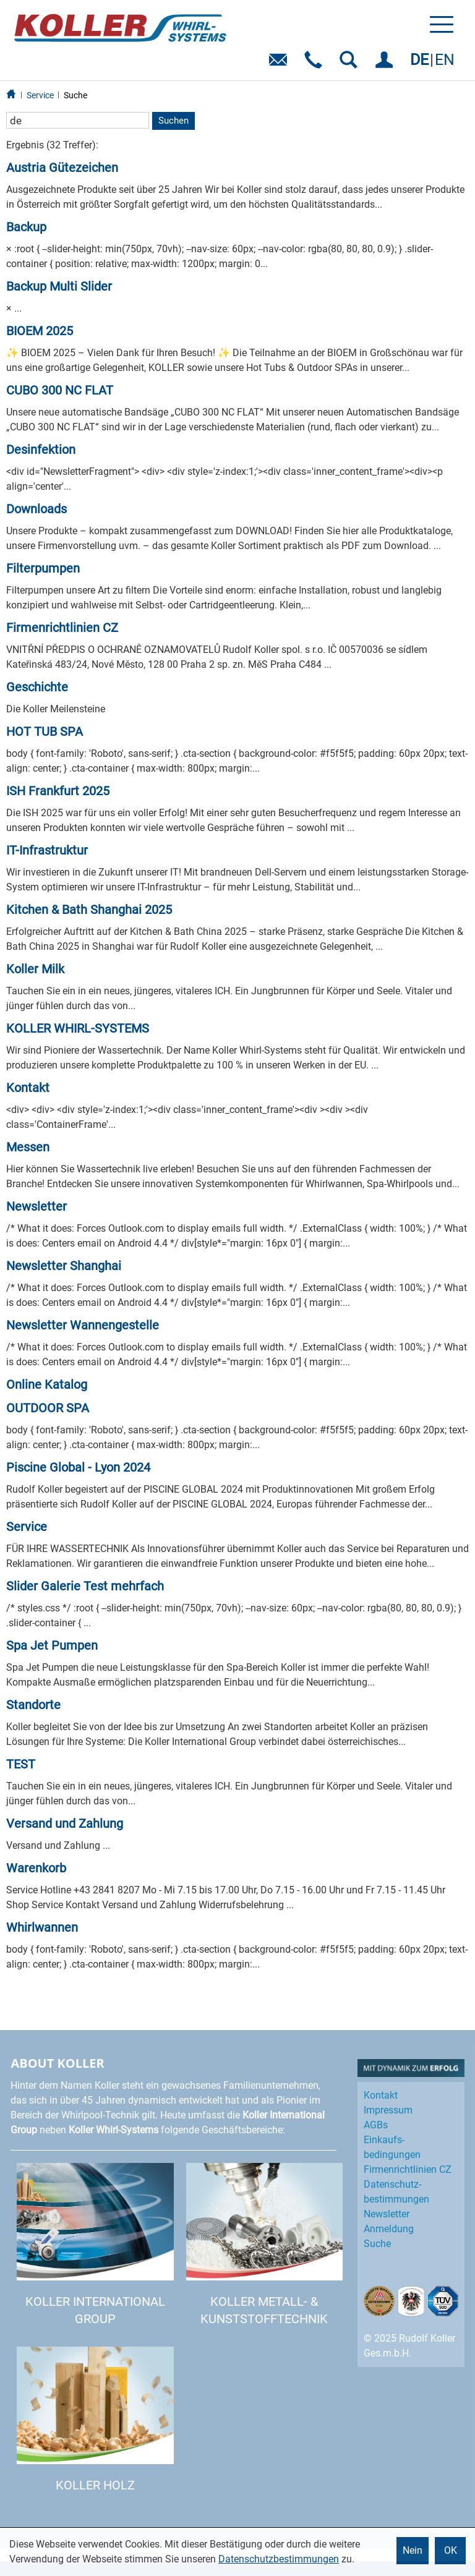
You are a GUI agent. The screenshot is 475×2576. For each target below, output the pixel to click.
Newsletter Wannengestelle (82, 1325)
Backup (26, 227)
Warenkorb (36, 1868)
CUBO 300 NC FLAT (59, 390)
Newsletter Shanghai (63, 1265)
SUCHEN (351, 64)
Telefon (315, 64)
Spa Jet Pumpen (52, 1645)
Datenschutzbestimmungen (278, 2559)
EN (445, 60)
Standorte (33, 1704)
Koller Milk (35, 969)
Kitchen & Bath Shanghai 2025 (89, 909)
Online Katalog (46, 1384)
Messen (27, 1147)
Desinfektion (40, 449)
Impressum (388, 2110)
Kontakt (27, 1087)
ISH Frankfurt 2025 (57, 790)
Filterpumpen (43, 568)
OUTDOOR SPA (47, 1408)
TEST (20, 1764)
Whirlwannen (42, 1927)
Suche (75, 95)
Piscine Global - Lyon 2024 (78, 1467)
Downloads (36, 508)
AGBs (376, 2125)
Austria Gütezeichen (62, 167)
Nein (412, 2550)
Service (40, 95)
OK (450, 2550)
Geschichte (37, 687)
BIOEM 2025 (39, 330)
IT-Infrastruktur (47, 850)
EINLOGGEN (386, 64)
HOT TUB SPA (44, 731)
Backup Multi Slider (59, 286)
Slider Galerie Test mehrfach (85, 1586)
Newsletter (36, 1206)
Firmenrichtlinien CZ (62, 627)
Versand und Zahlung (64, 1823)
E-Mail (280, 64)
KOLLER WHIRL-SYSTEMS (77, 1028)
